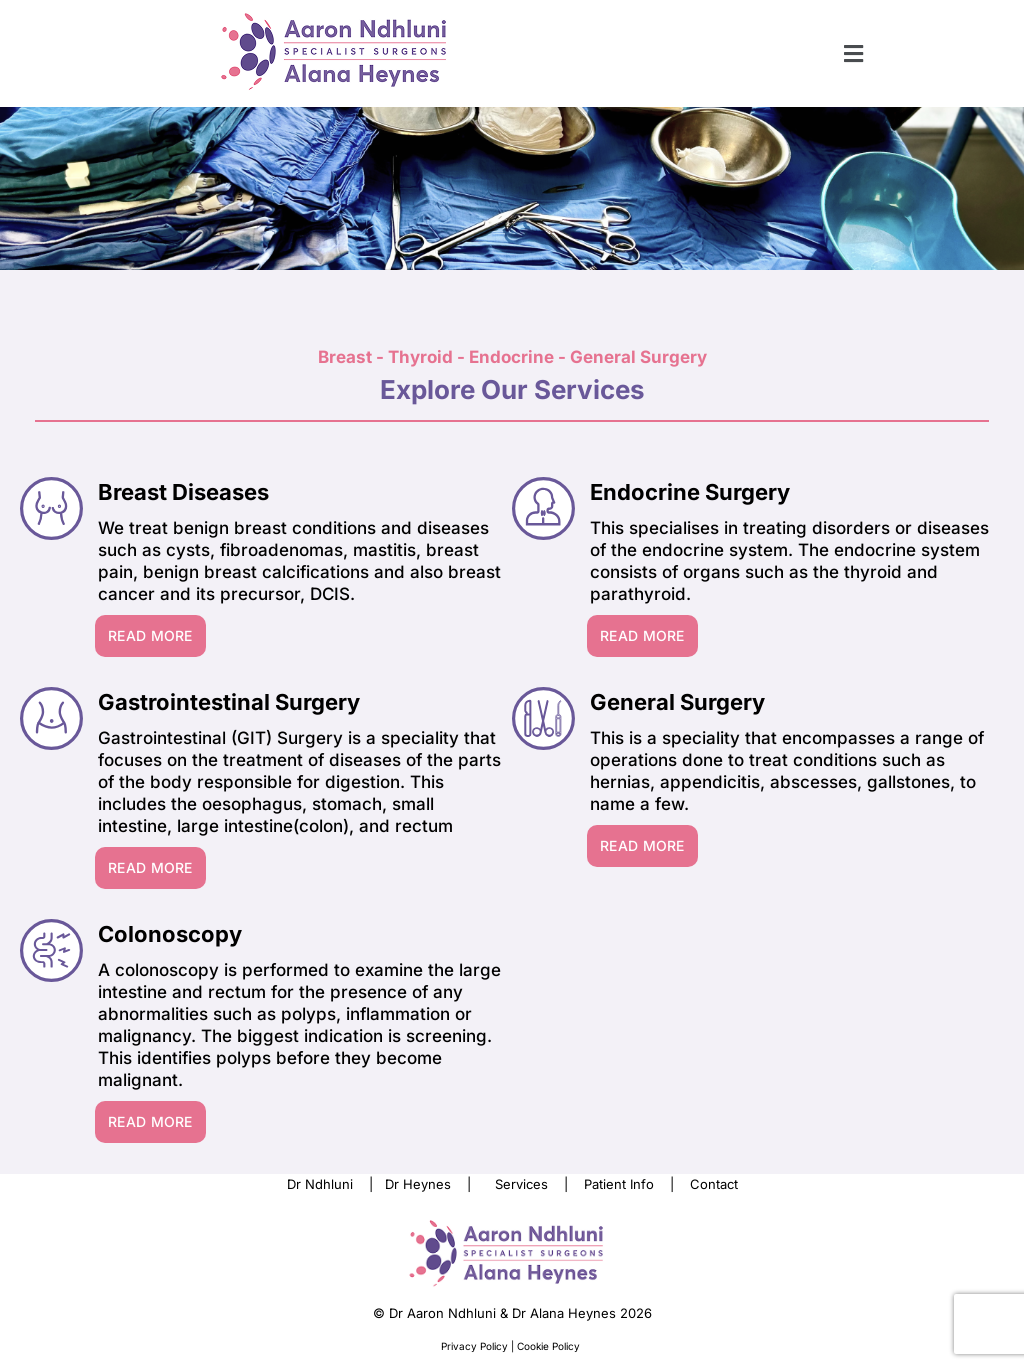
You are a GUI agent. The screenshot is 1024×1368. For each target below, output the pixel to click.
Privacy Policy (476, 1346)
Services (521, 1184)
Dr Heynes (418, 1184)
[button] (853, 53)
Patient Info (619, 1184)
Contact (714, 1184)
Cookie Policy (550, 1346)
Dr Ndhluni (320, 1184)
